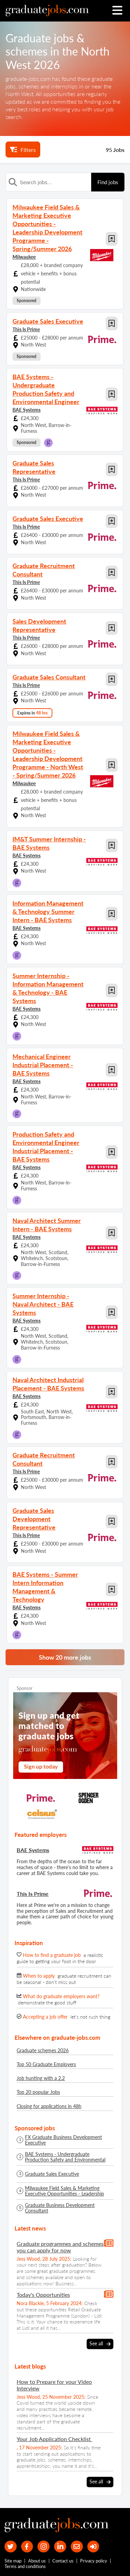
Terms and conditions (25, 2566)
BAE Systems (26, 410)
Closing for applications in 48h (49, 2106)
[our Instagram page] (43, 2547)
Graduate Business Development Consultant (60, 2208)
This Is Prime (26, 329)
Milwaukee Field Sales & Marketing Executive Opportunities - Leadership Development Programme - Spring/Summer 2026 (64, 2191)
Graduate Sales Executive (52, 2174)
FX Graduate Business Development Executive (63, 2140)
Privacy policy (93, 2561)
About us (37, 2561)
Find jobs (107, 182)
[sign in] (93, 2547)
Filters (23, 149)
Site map (13, 2561)
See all (100, 2343)
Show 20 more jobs (65, 1657)
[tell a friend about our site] (77, 2547)
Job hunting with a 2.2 (41, 2078)
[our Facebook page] (27, 2547)
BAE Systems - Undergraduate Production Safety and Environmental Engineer (65, 2157)
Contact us (62, 2561)
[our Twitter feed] (11, 2547)
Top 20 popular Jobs (38, 2092)
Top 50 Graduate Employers (46, 2064)
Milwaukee (24, 257)
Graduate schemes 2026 (43, 2050)
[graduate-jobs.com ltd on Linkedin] (60, 2547)
